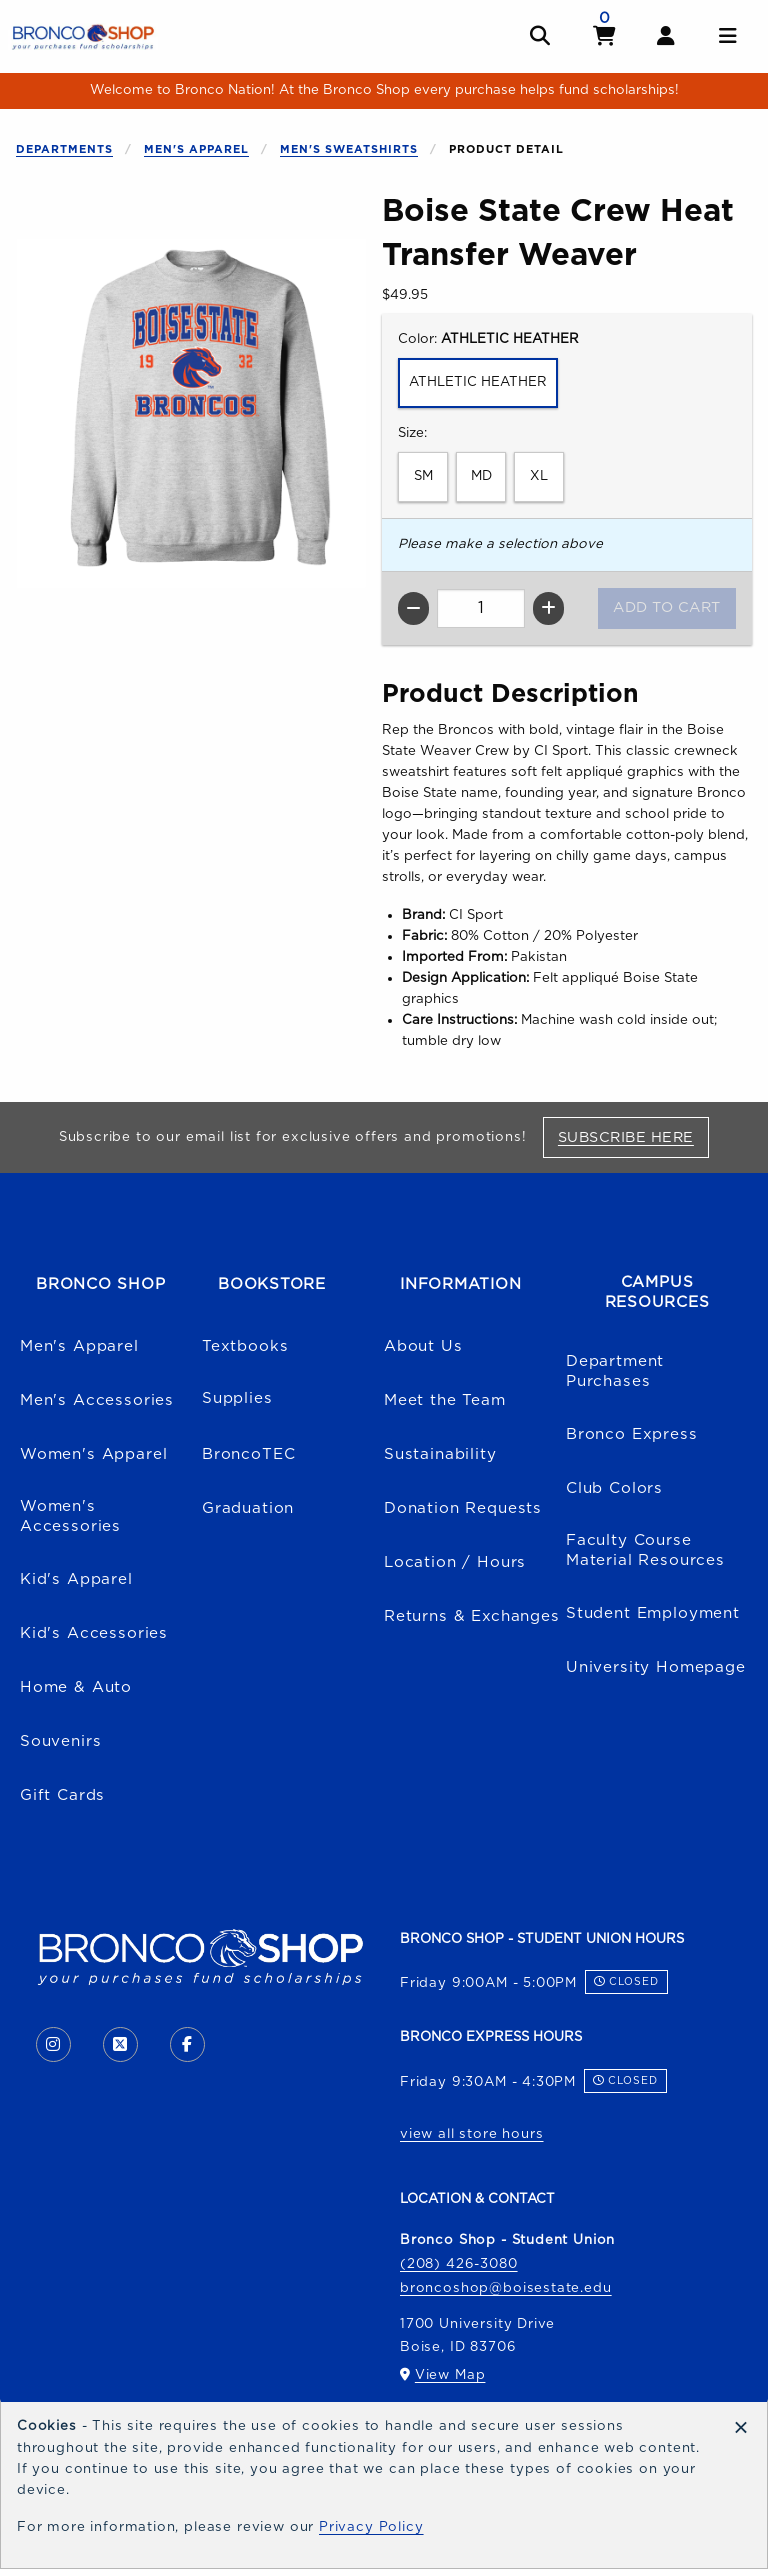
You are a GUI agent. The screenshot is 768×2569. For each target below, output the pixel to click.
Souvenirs (60, 1741)
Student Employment (653, 1613)
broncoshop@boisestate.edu (506, 2288)
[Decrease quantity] (413, 608)
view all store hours (472, 2134)
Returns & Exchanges (472, 1616)
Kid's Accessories (94, 1633)
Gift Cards (62, 1795)
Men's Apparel (196, 149)
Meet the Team (445, 1400)
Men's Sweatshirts (349, 149)
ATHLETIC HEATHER (478, 382)
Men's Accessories (97, 1400)
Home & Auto (76, 1687)
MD (481, 476)
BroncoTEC (248, 1454)
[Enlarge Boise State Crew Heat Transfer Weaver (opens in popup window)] (191, 413)
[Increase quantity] (548, 608)
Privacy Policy (371, 2527)
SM (423, 476)
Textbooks (245, 1346)
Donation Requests (463, 1508)
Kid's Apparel (76, 1579)
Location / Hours (455, 1562)
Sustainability (440, 1454)
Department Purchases (615, 1372)
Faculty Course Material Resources (645, 1551)
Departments (64, 149)
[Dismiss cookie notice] (741, 2428)
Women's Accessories (70, 1517)
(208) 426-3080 (459, 2264)
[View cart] (605, 36)
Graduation (248, 1508)
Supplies (237, 1398)
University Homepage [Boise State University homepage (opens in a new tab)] (656, 1667)
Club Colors (614, 1488)
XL (539, 476)
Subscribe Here (633, 1137)
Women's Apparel (93, 1454)
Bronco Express (632, 1434)
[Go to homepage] (83, 36)
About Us (423, 1346)
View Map (450, 2375)
